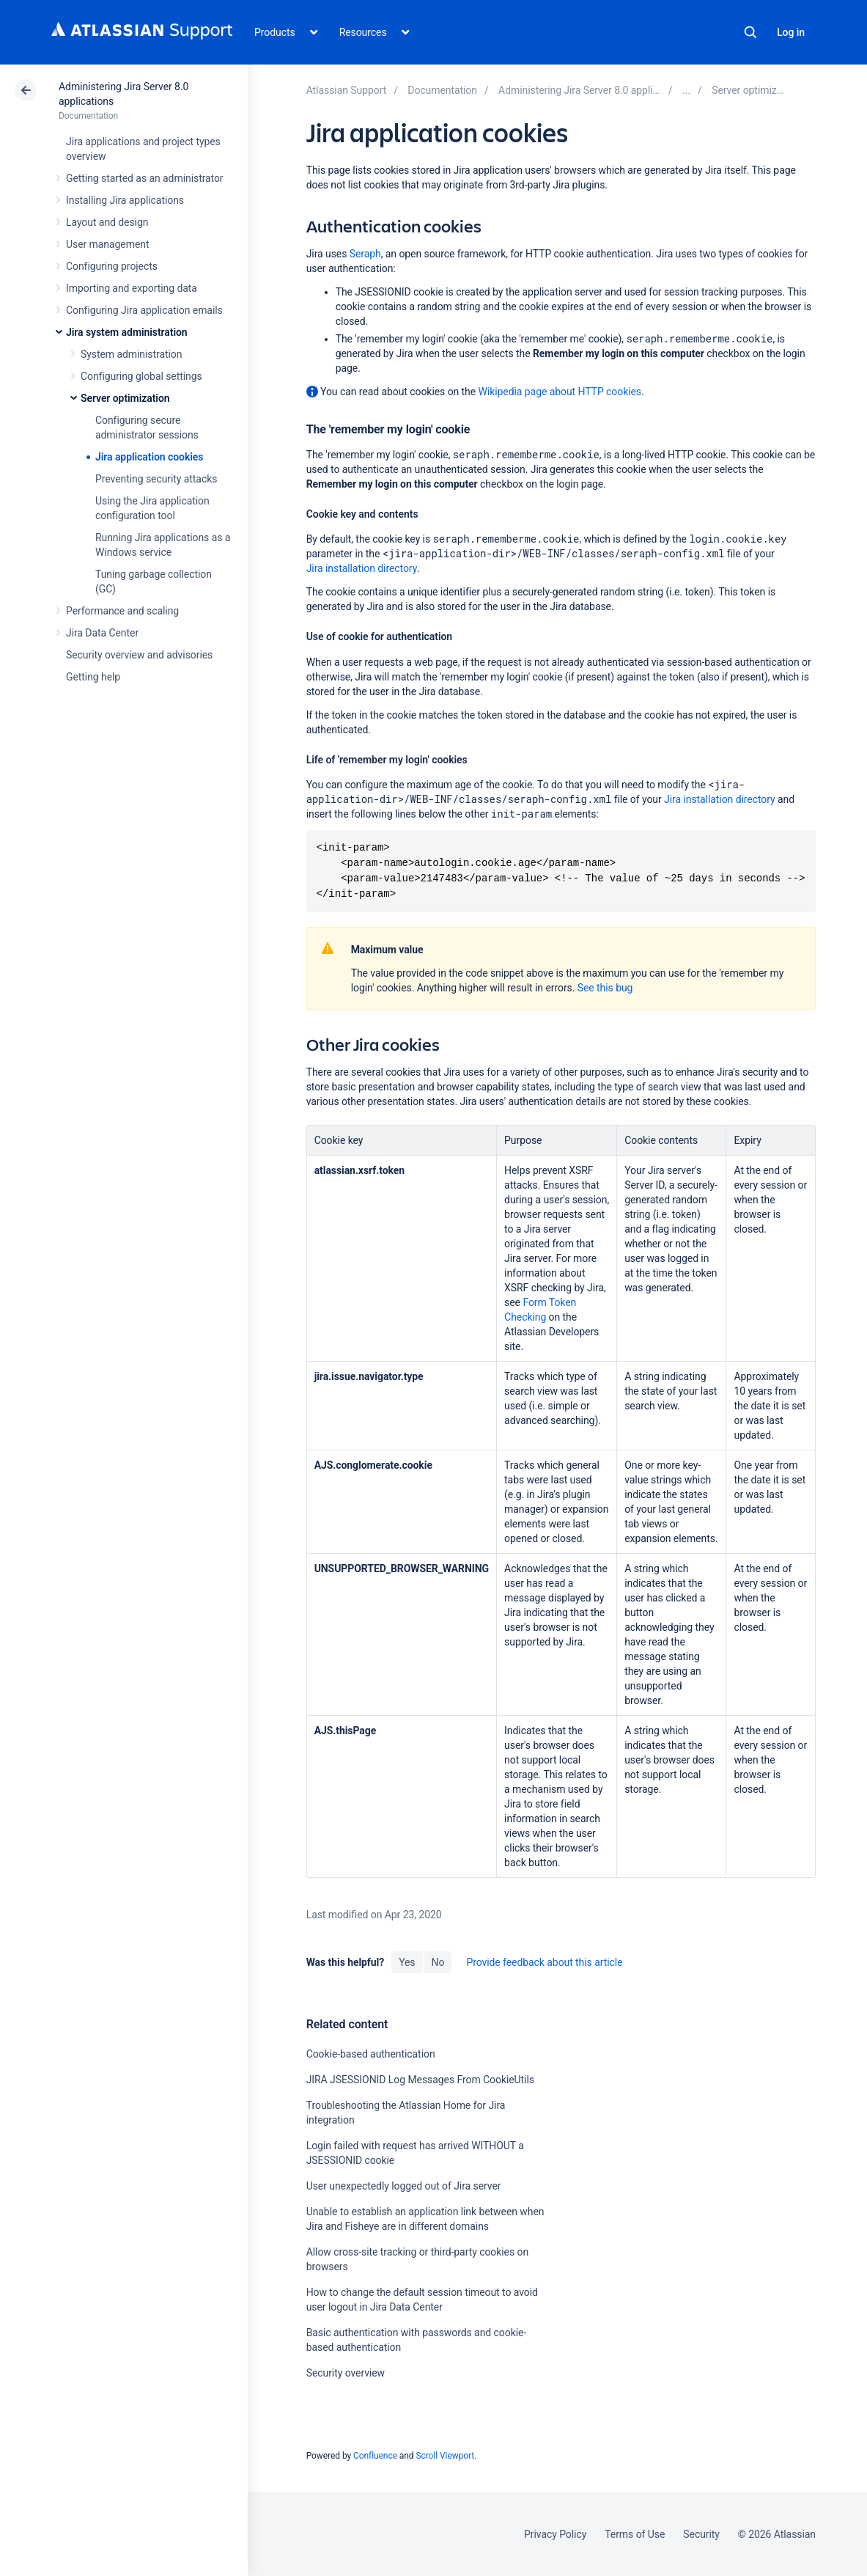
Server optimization (125, 398)
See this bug (605, 988)
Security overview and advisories (139, 655)
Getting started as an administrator (145, 178)
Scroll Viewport (445, 2456)
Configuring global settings (141, 376)
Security (701, 2534)
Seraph (365, 254)
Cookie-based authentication (370, 2054)
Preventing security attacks (156, 479)
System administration (131, 354)
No (438, 1962)
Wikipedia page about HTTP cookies (560, 391)
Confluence (375, 2456)
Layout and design (107, 222)
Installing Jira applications (125, 200)
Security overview (345, 2373)
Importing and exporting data (131, 288)
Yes (407, 1962)
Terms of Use (635, 2534)
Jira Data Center (102, 633)
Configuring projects (112, 266)
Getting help (93, 677)
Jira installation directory (362, 568)
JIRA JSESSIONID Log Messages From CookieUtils (420, 2079)
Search (750, 32)
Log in (791, 32)
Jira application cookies (149, 457)
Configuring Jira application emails (144, 310)
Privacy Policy (555, 2534)
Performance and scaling (122, 611)
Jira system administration (127, 332)
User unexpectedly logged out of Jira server (403, 2186)
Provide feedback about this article (544, 1962)
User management (107, 244)
